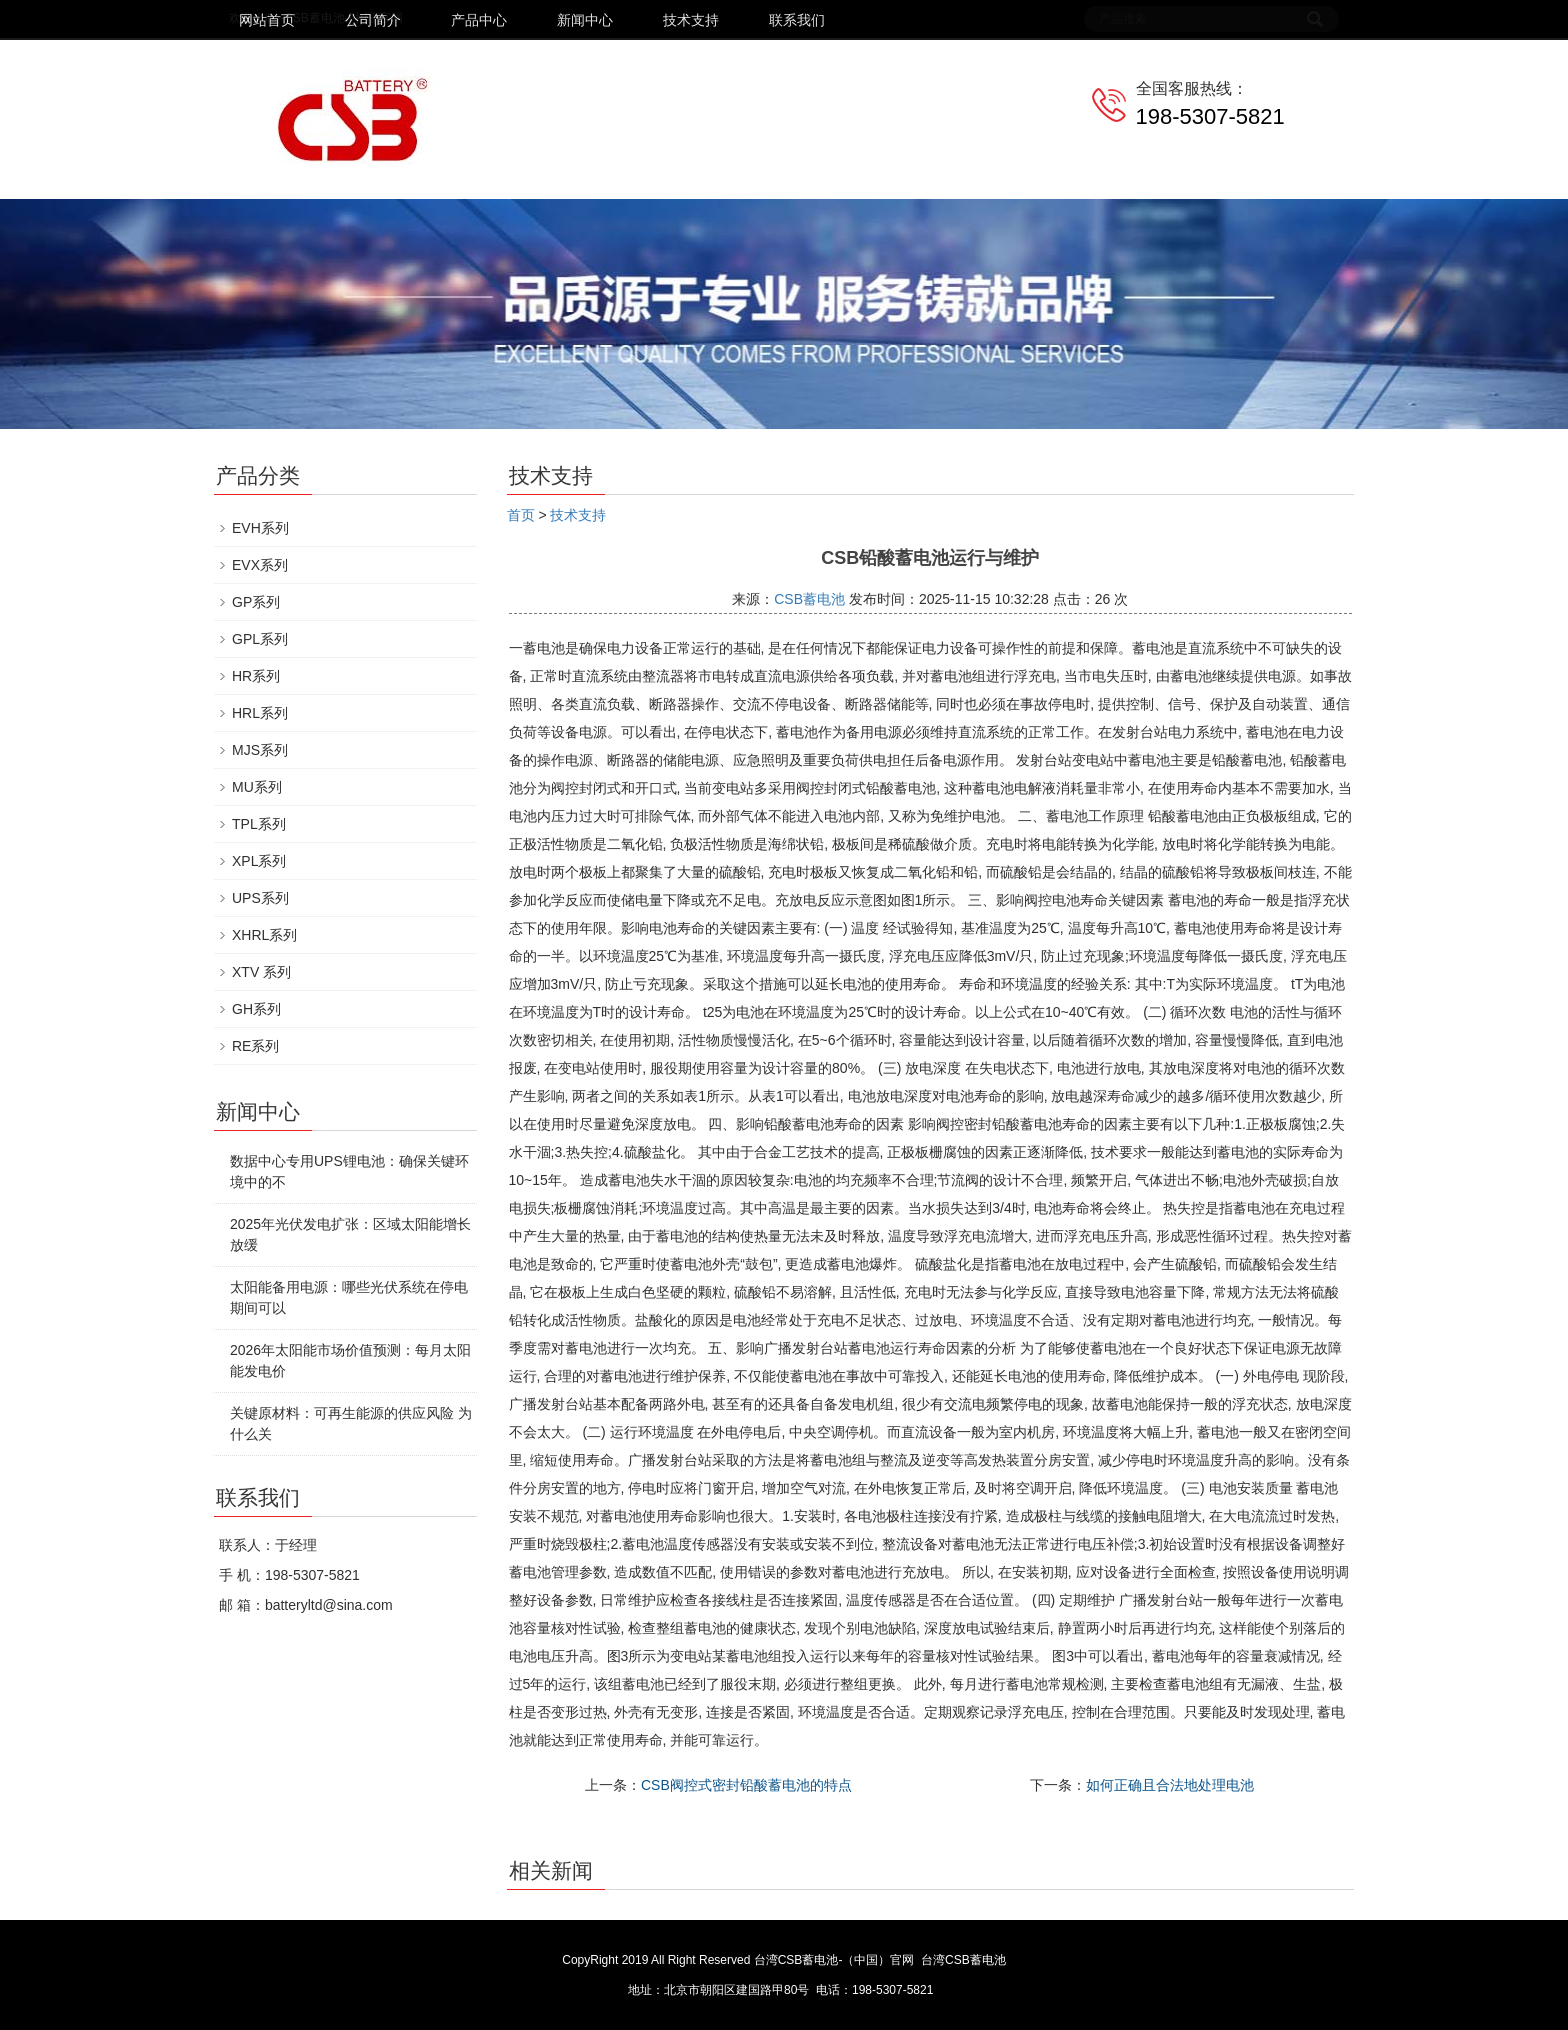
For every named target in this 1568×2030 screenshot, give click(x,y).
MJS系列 (260, 750)
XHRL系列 (264, 935)
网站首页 (267, 20)
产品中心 (479, 20)
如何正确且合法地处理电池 (1170, 1785)
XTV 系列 (261, 972)
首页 (521, 515)
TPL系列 (259, 824)
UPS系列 (260, 898)
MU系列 (257, 787)
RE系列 (255, 1046)
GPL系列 (260, 639)
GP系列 (256, 602)
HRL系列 (260, 713)
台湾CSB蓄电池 (963, 1960)
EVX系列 (260, 565)
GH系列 (256, 1009)
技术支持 (691, 20)
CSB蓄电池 (809, 599)
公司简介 (373, 20)
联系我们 (797, 20)
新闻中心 (585, 20)
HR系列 (256, 676)
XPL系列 (259, 861)
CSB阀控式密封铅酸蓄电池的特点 (746, 1785)
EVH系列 (260, 528)
